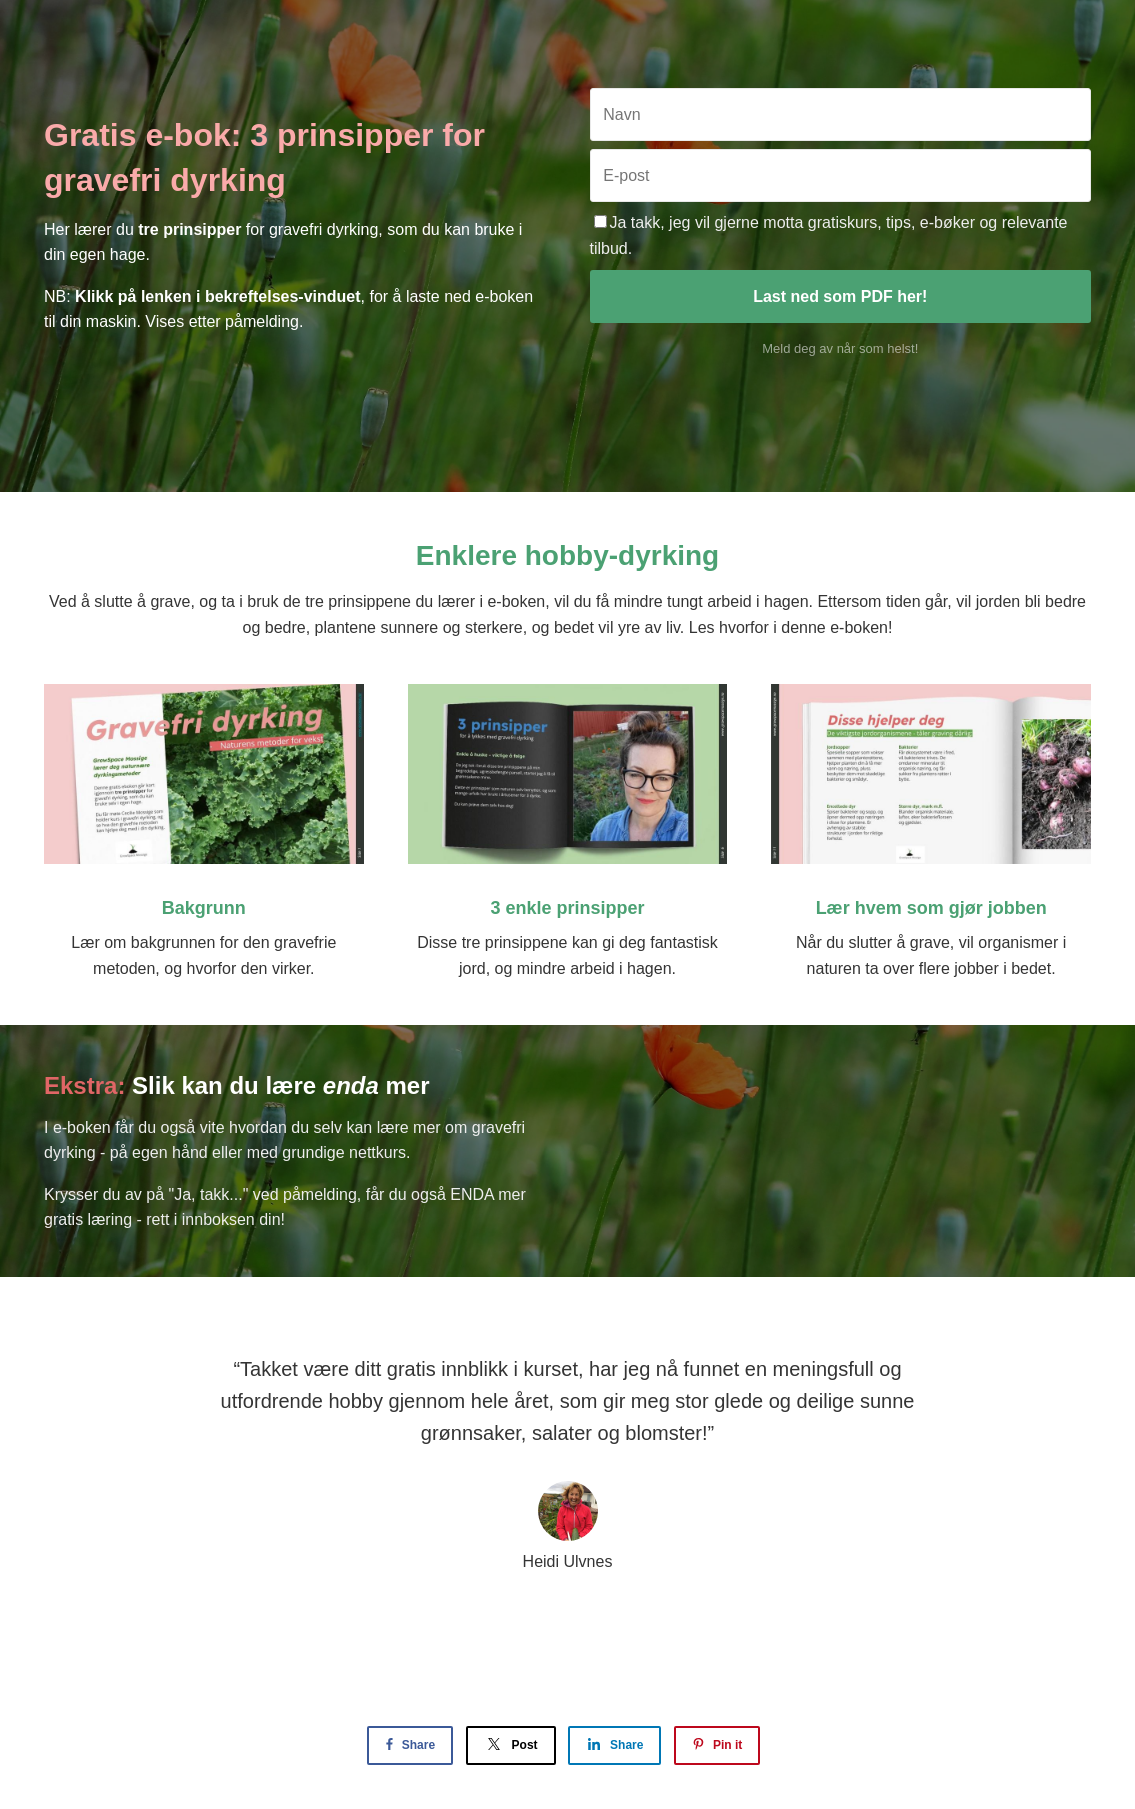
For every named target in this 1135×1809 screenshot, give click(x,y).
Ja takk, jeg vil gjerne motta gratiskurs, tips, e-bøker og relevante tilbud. (829, 235)
